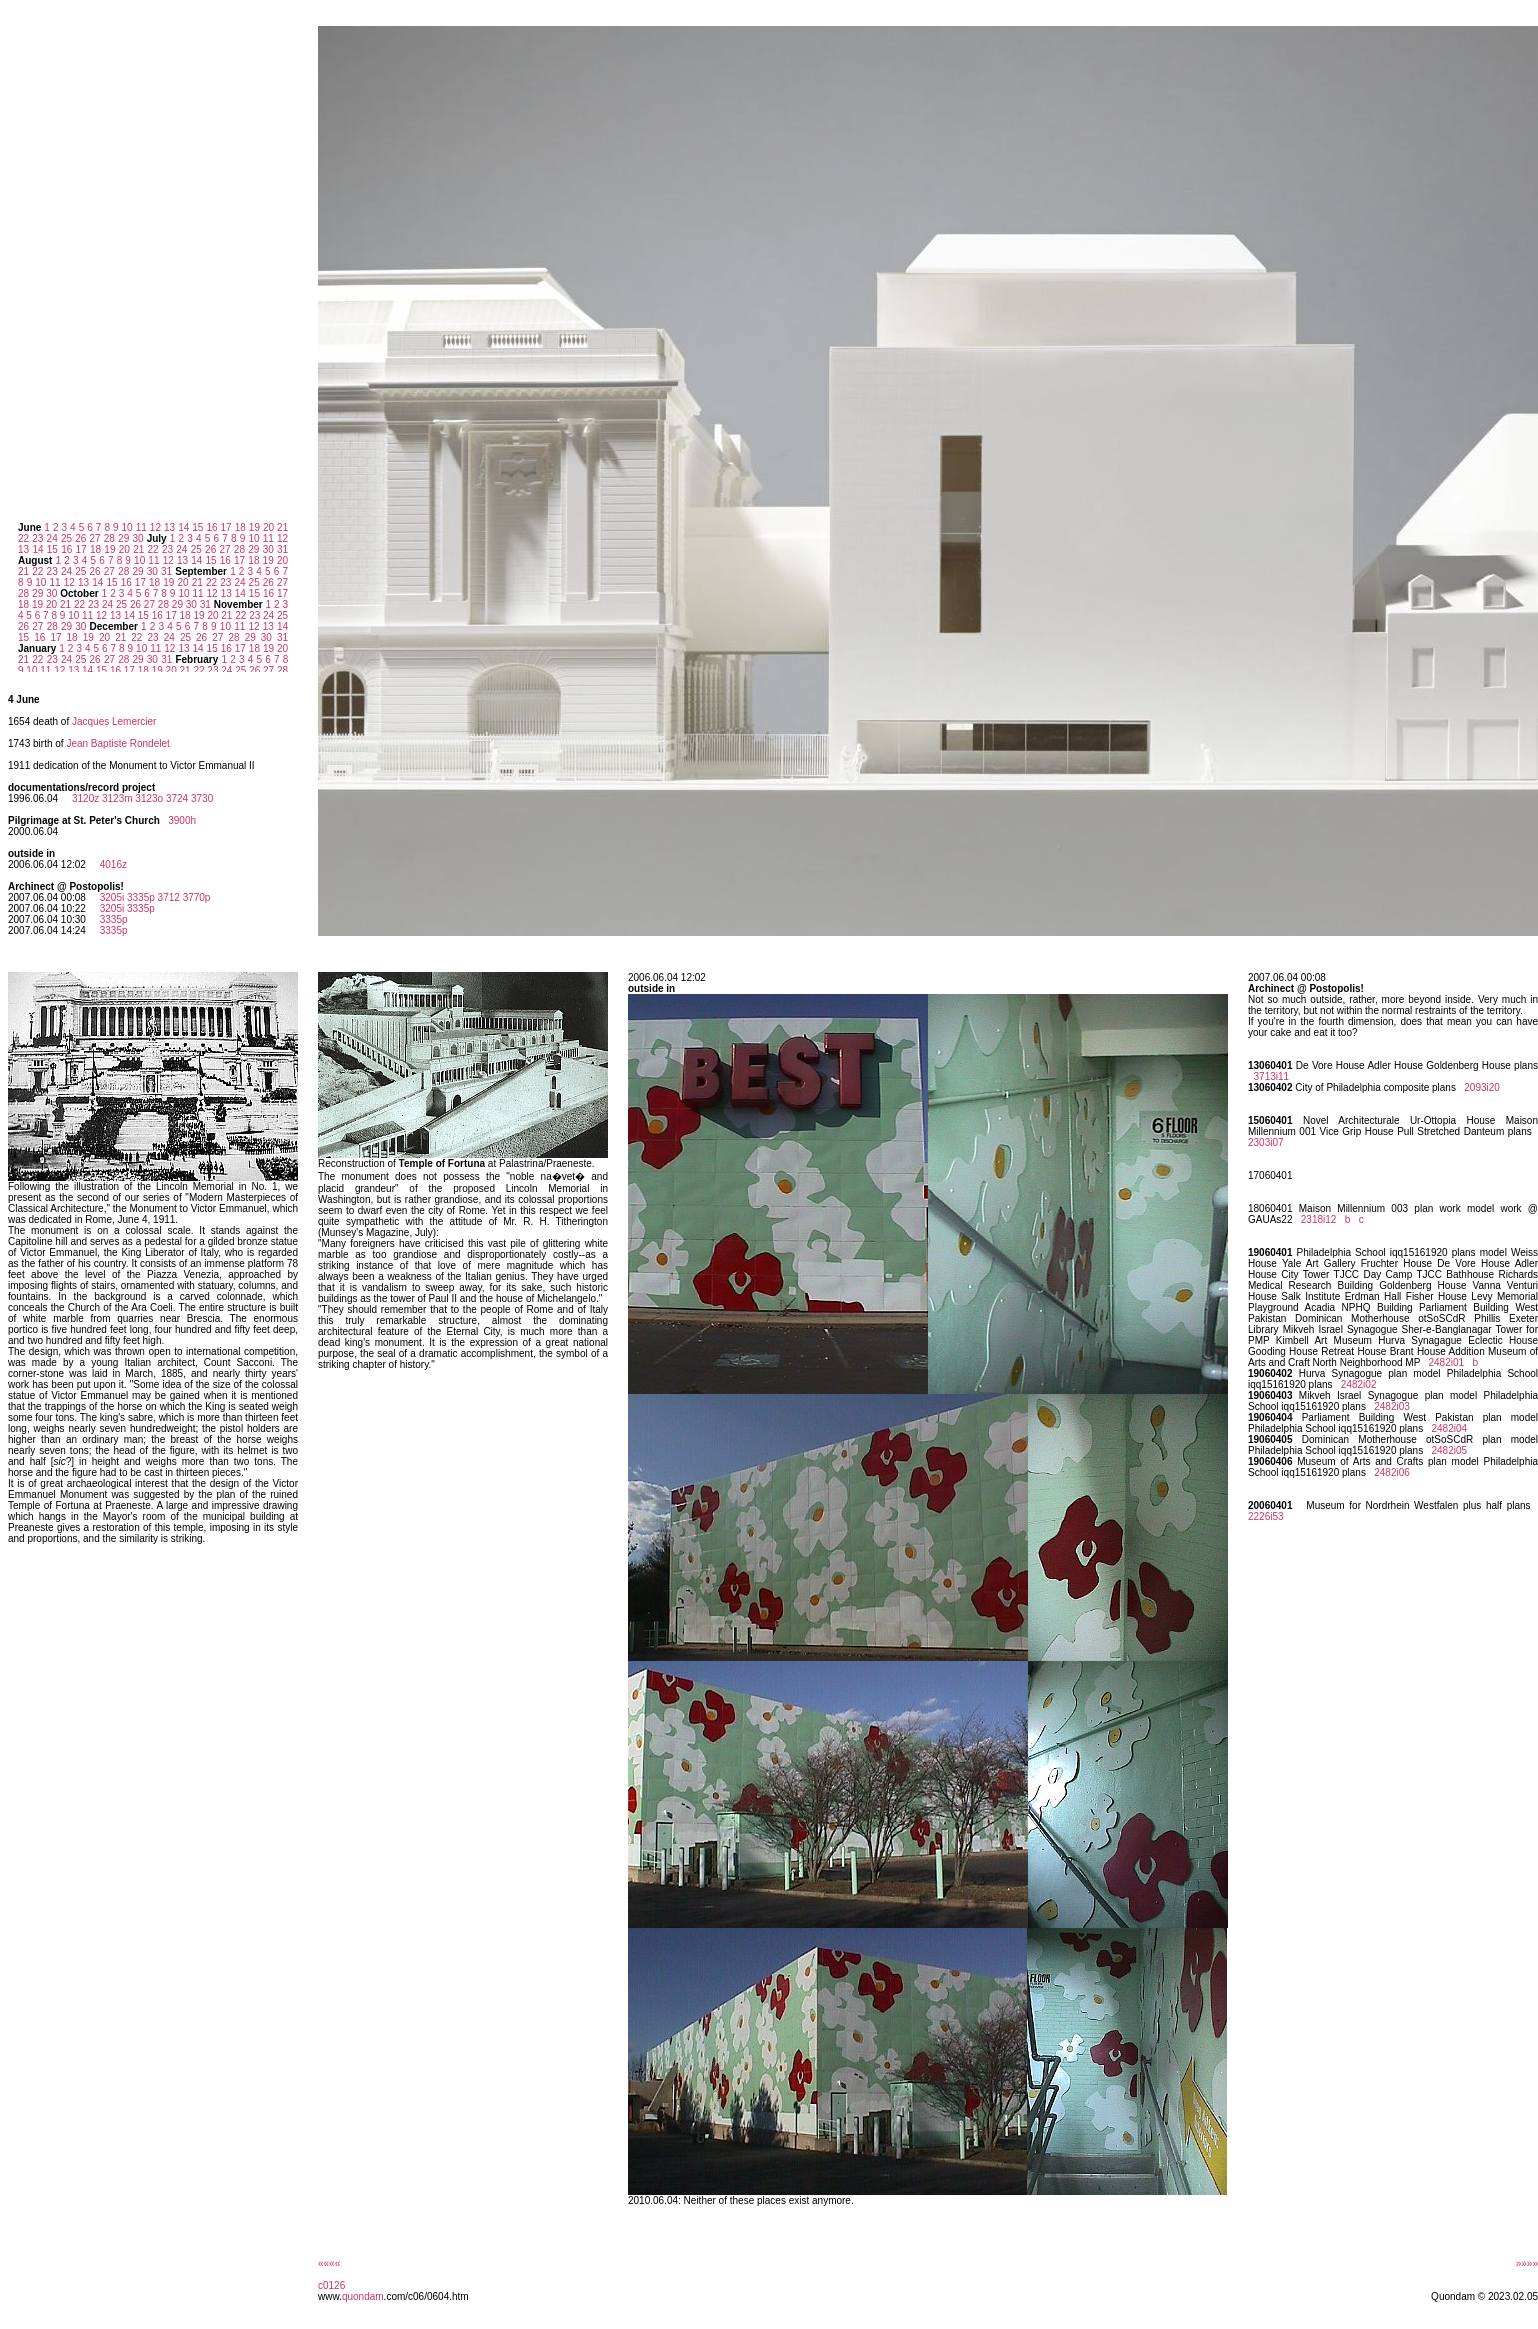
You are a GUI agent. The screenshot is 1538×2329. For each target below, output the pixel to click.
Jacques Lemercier (114, 721)
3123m (117, 798)
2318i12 (1319, 1219)
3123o (149, 798)
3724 (177, 798)
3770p (197, 897)
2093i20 (1482, 1087)
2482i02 (1359, 1384)
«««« (329, 2263)
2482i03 (1392, 1406)
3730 (202, 798)
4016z (113, 864)
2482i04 (1449, 1428)
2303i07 (1266, 1142)
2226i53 (1266, 1516)
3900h (182, 820)
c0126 (331, 2285)
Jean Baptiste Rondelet (117, 743)
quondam (363, 2296)
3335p (141, 897)
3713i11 (1272, 1076)
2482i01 (1446, 1362)
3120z (85, 798)
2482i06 (1392, 1472)
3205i (112, 897)
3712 (169, 897)
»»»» (1527, 2263)
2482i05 (1449, 1450)
